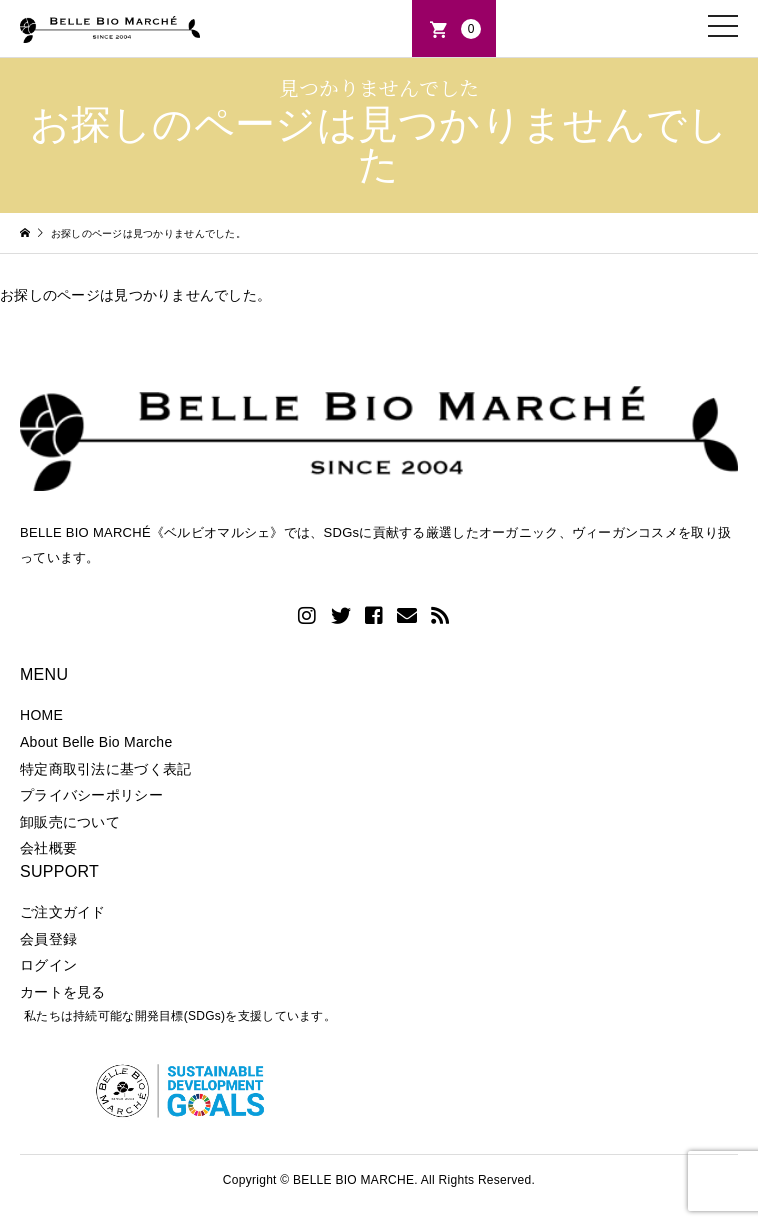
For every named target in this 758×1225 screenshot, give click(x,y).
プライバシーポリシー (91, 795)
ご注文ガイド (63, 912)
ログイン (48, 965)
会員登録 (48, 939)
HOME (41, 715)
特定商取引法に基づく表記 (105, 769)
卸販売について (70, 822)
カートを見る (63, 992)
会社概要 (48, 848)
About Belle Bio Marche (96, 742)
